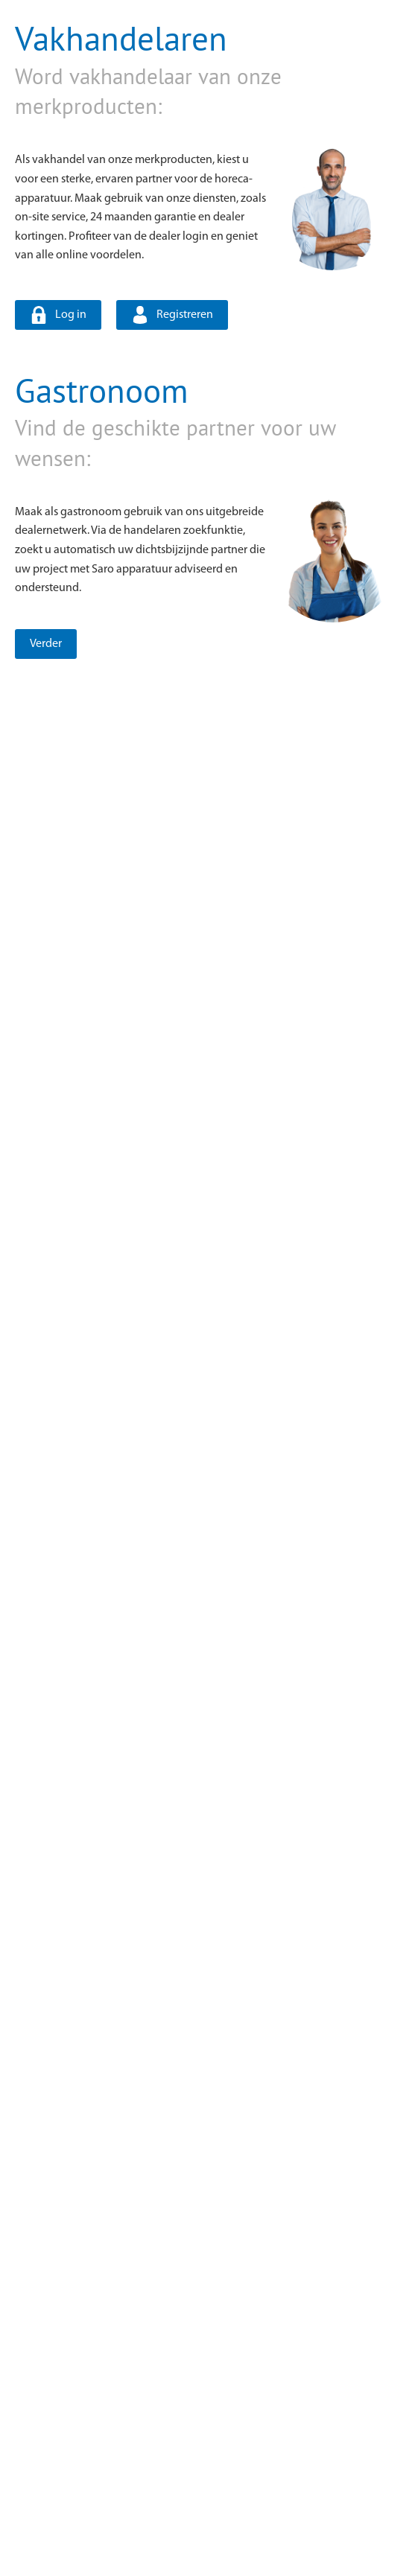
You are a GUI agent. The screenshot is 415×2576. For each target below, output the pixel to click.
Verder (46, 644)
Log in (70, 315)
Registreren (184, 315)
